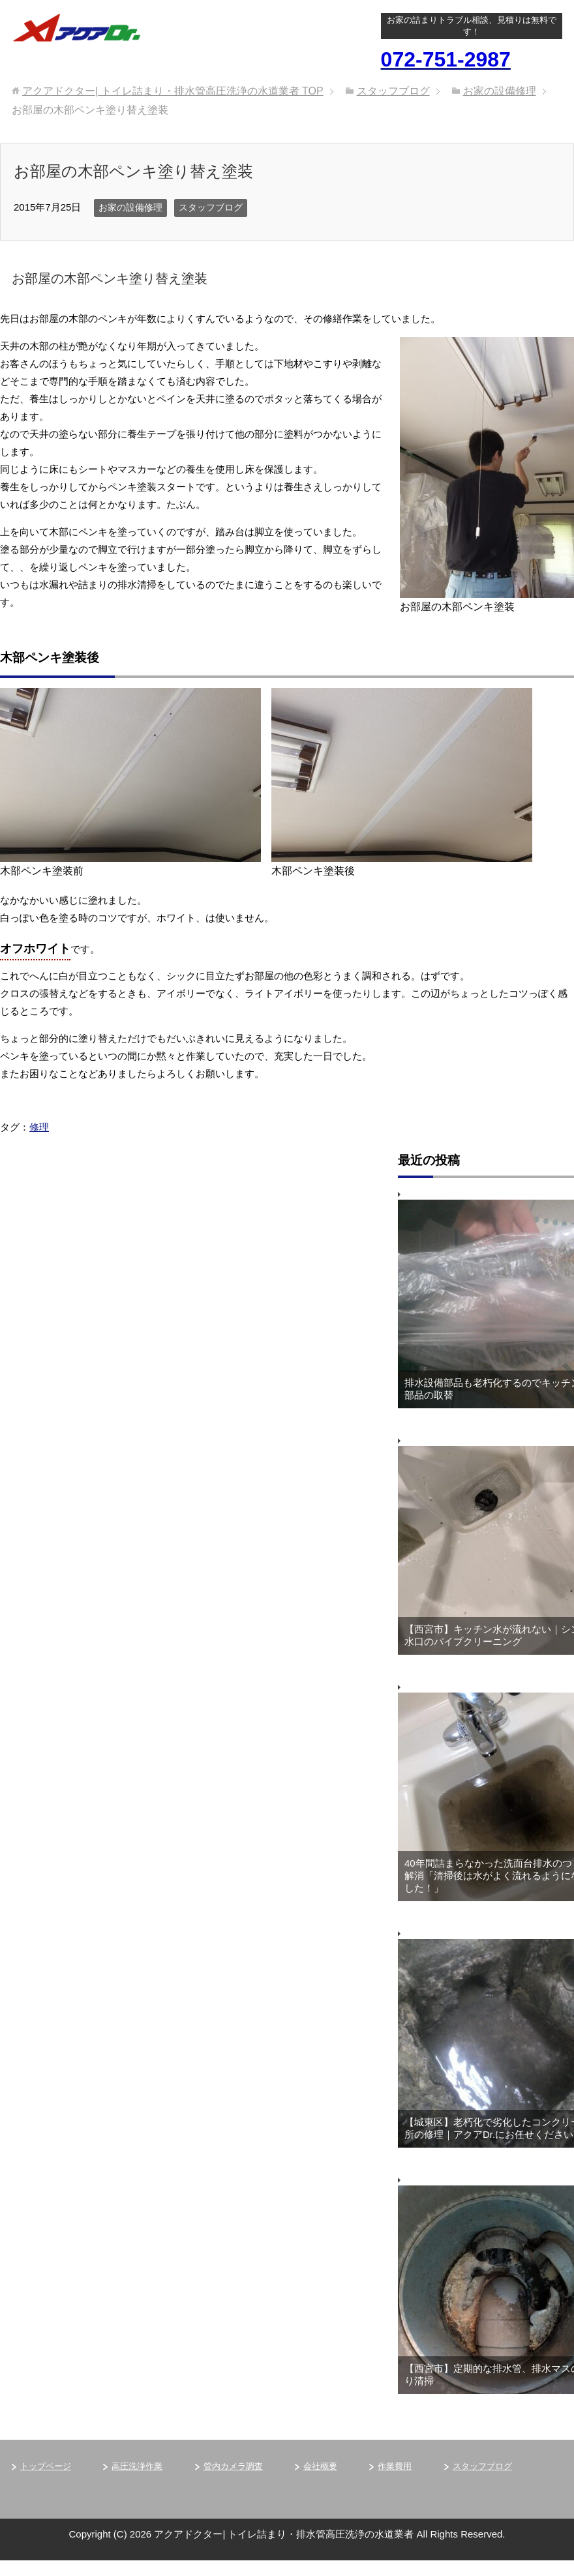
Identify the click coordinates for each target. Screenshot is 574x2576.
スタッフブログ (211, 207)
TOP (173, 90)
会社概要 (320, 2466)
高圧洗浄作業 (137, 2466)
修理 (39, 1127)
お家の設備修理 (130, 207)
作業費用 (395, 2466)
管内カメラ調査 (233, 2466)
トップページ (45, 2466)
